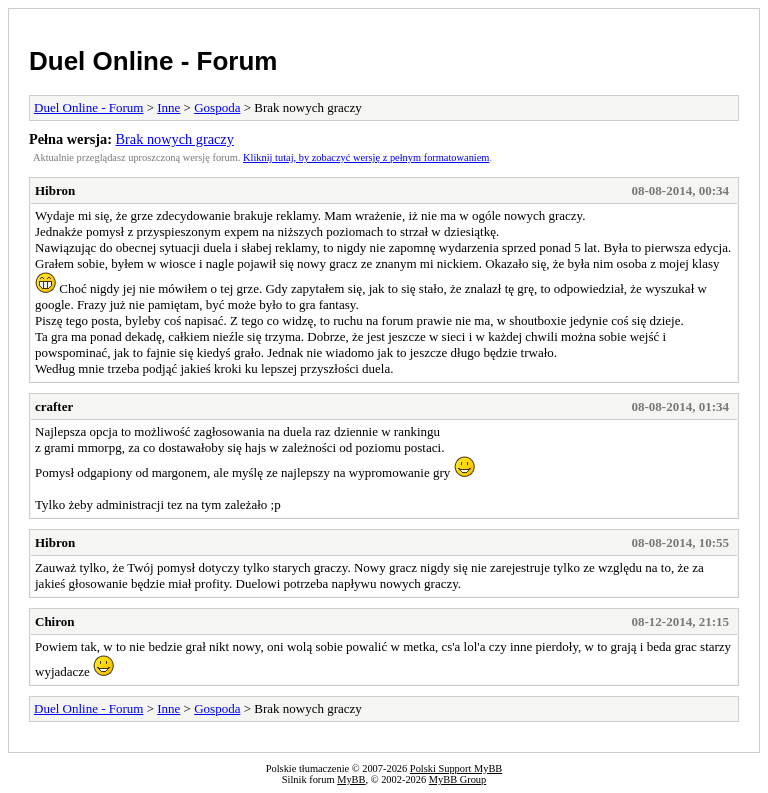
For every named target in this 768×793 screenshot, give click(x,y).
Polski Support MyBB (456, 768)
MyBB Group (457, 779)
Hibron (55, 190)
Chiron (55, 621)
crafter (54, 406)
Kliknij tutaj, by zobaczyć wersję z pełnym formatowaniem (366, 157)
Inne (168, 107)
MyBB (351, 779)
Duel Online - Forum (153, 61)
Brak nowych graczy (175, 139)
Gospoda (217, 107)
